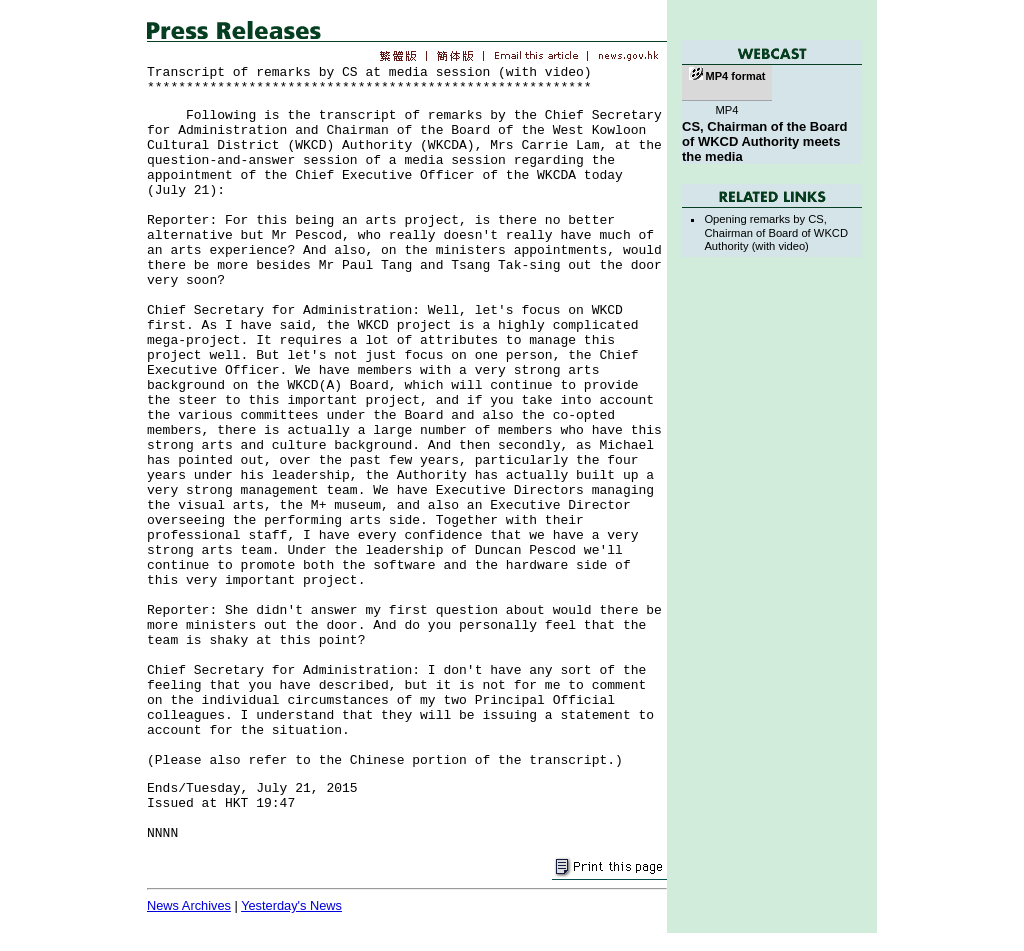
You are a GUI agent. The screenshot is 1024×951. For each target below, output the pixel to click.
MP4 (726, 110)
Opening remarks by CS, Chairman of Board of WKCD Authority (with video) (776, 232)
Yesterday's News (291, 905)
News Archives (189, 905)
